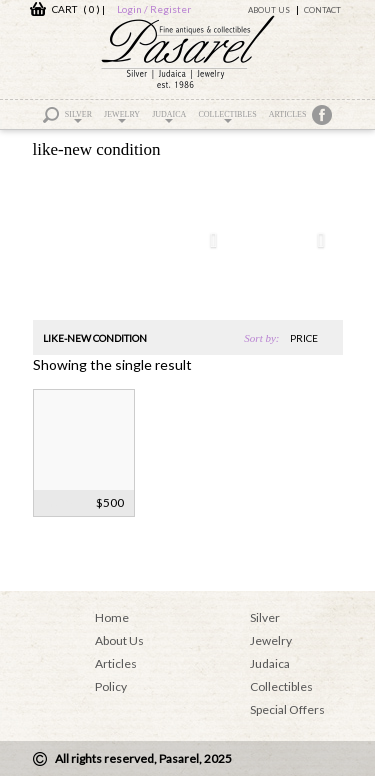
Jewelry (122, 116)
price (304, 338)
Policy (111, 686)
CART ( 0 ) (65, 9)
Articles (288, 114)
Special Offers (287, 709)
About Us (269, 10)
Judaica (169, 116)
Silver (78, 116)
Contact (322, 10)
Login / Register (154, 9)
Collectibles (227, 116)
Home (112, 617)
